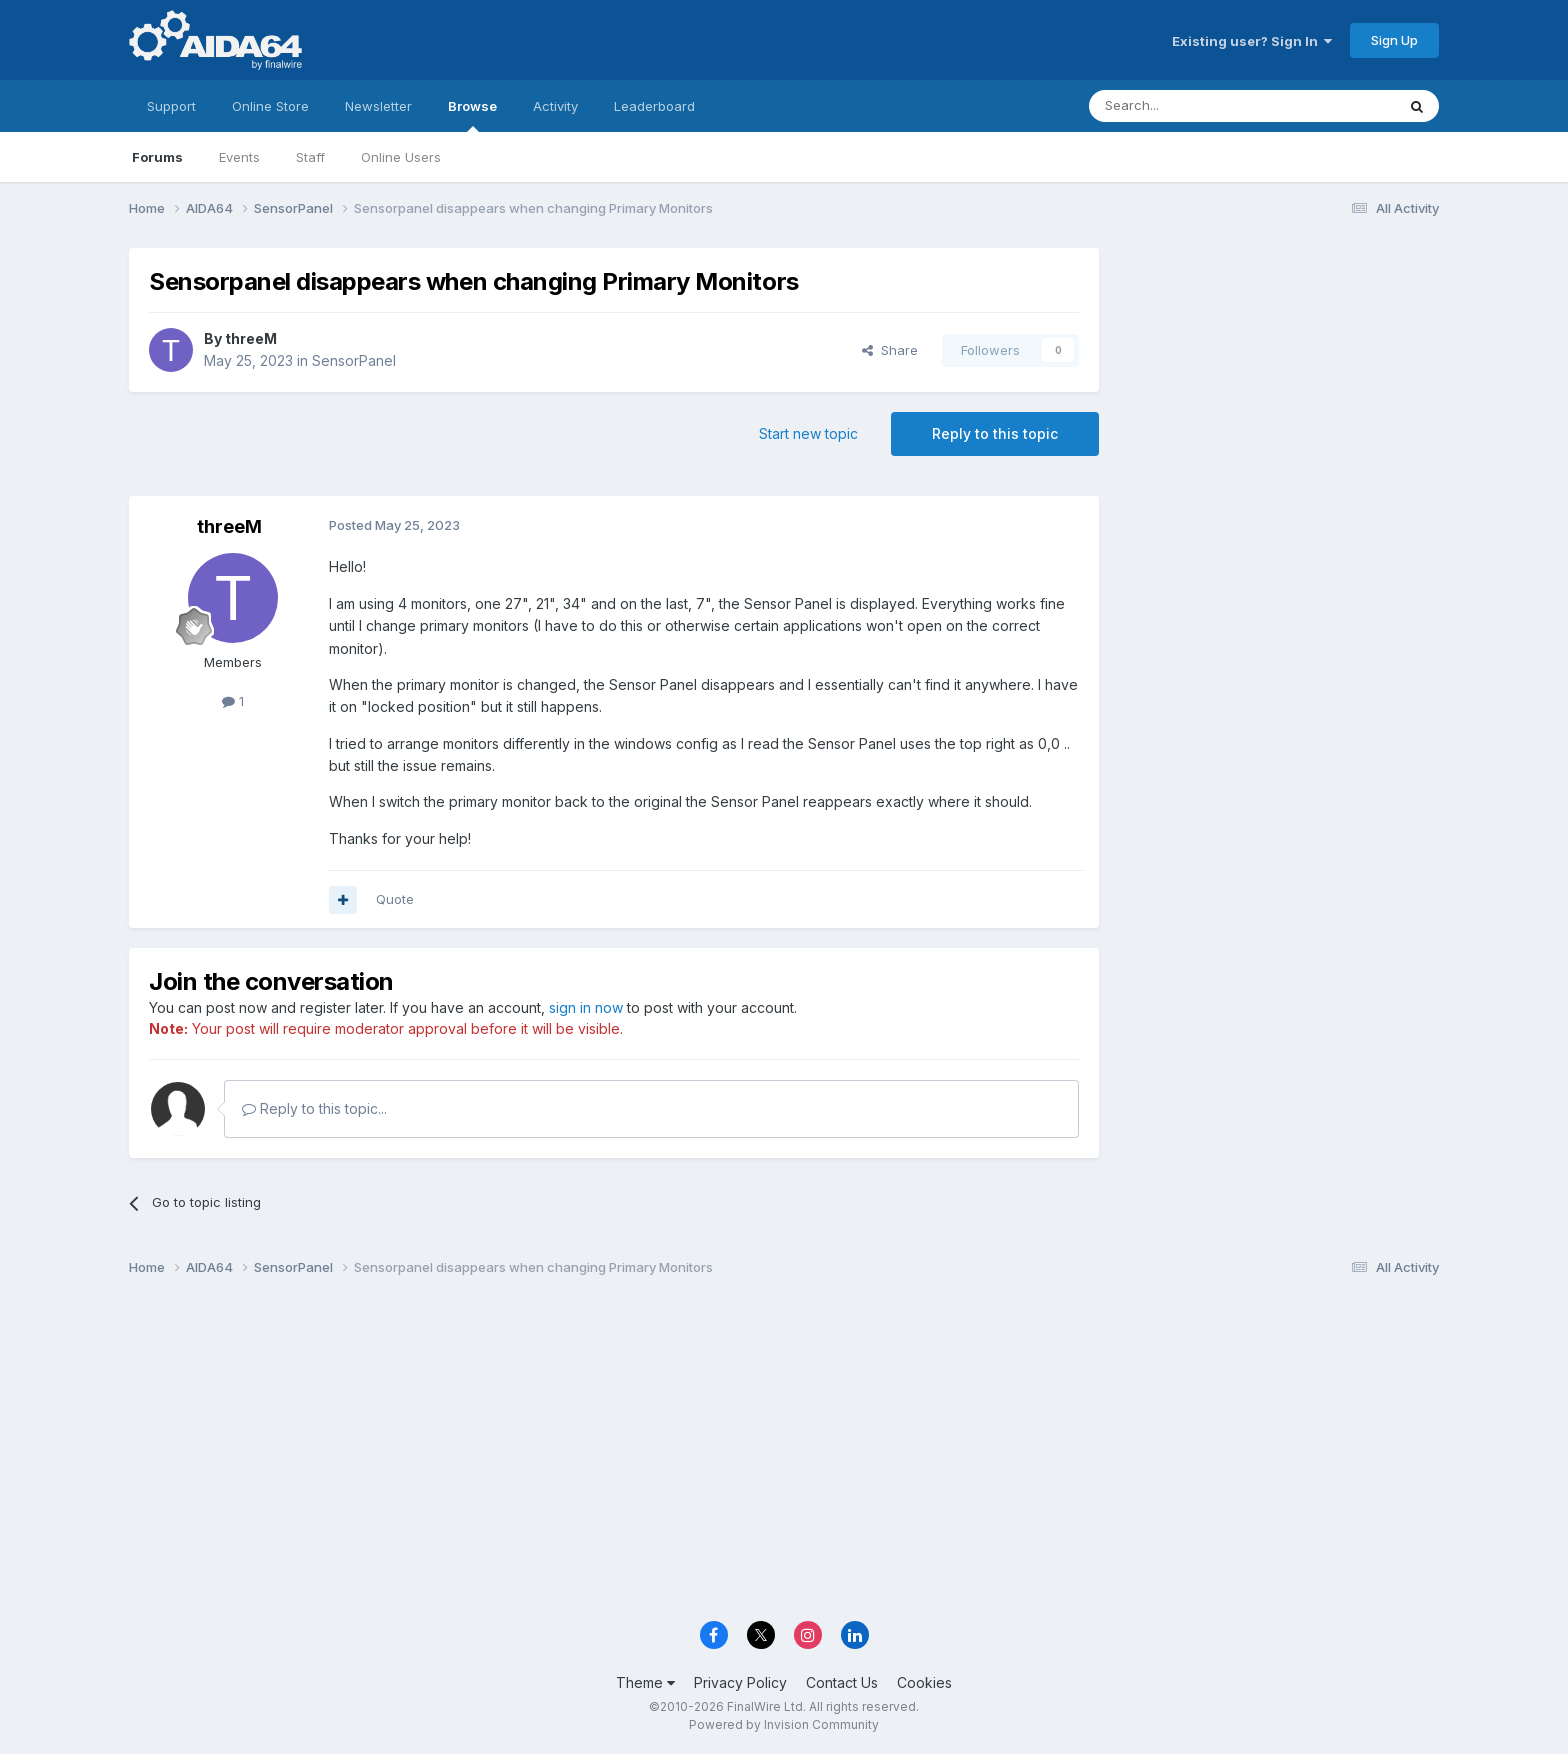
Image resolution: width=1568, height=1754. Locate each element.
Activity (555, 106)
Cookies (924, 1682)
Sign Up (1394, 40)
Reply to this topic (995, 433)
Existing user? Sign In (1252, 41)
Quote (395, 899)
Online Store (270, 106)
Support (171, 106)
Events (239, 157)
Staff (310, 157)
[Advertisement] (1279, 381)
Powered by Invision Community (784, 1724)
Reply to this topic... (314, 1108)
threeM (251, 338)
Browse (472, 115)
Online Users (401, 157)
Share (890, 350)
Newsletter (378, 106)
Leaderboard (654, 106)
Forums (157, 157)
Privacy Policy (740, 1682)
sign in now (586, 1007)
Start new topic (808, 433)
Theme (645, 1682)
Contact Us (842, 1682)
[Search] (1191, 106)
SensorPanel (354, 360)
